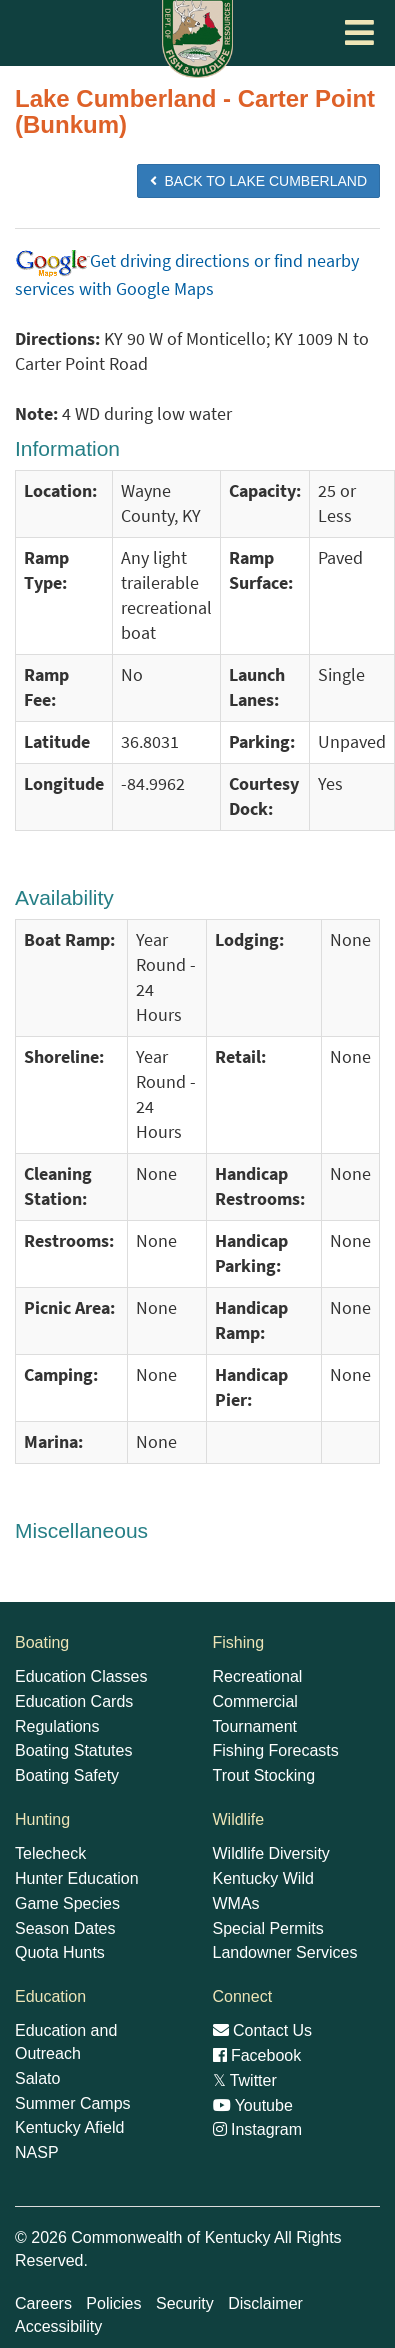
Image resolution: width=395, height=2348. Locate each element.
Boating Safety (67, 1775)
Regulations (57, 1726)
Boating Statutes (73, 1750)
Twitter (245, 2080)
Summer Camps (73, 2103)
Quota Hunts (60, 1952)
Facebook (257, 2055)
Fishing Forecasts (276, 1750)
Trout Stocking (264, 1775)
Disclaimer (265, 2303)
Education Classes (81, 1676)
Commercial (255, 1701)
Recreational (258, 1676)
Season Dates (65, 1928)
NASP (37, 2152)
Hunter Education (77, 1878)
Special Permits (268, 1928)
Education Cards (74, 1701)
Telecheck (50, 1853)
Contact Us (263, 2030)
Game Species (67, 1903)
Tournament (255, 1726)
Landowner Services (285, 1952)
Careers (43, 2303)
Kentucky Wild (263, 1878)
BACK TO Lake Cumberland (258, 181)
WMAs (236, 1903)
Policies (113, 2303)
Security (185, 2303)
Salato (37, 2078)
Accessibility (58, 2326)
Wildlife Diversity (271, 1853)
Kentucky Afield (69, 2127)
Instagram (258, 2129)
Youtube (253, 2105)
